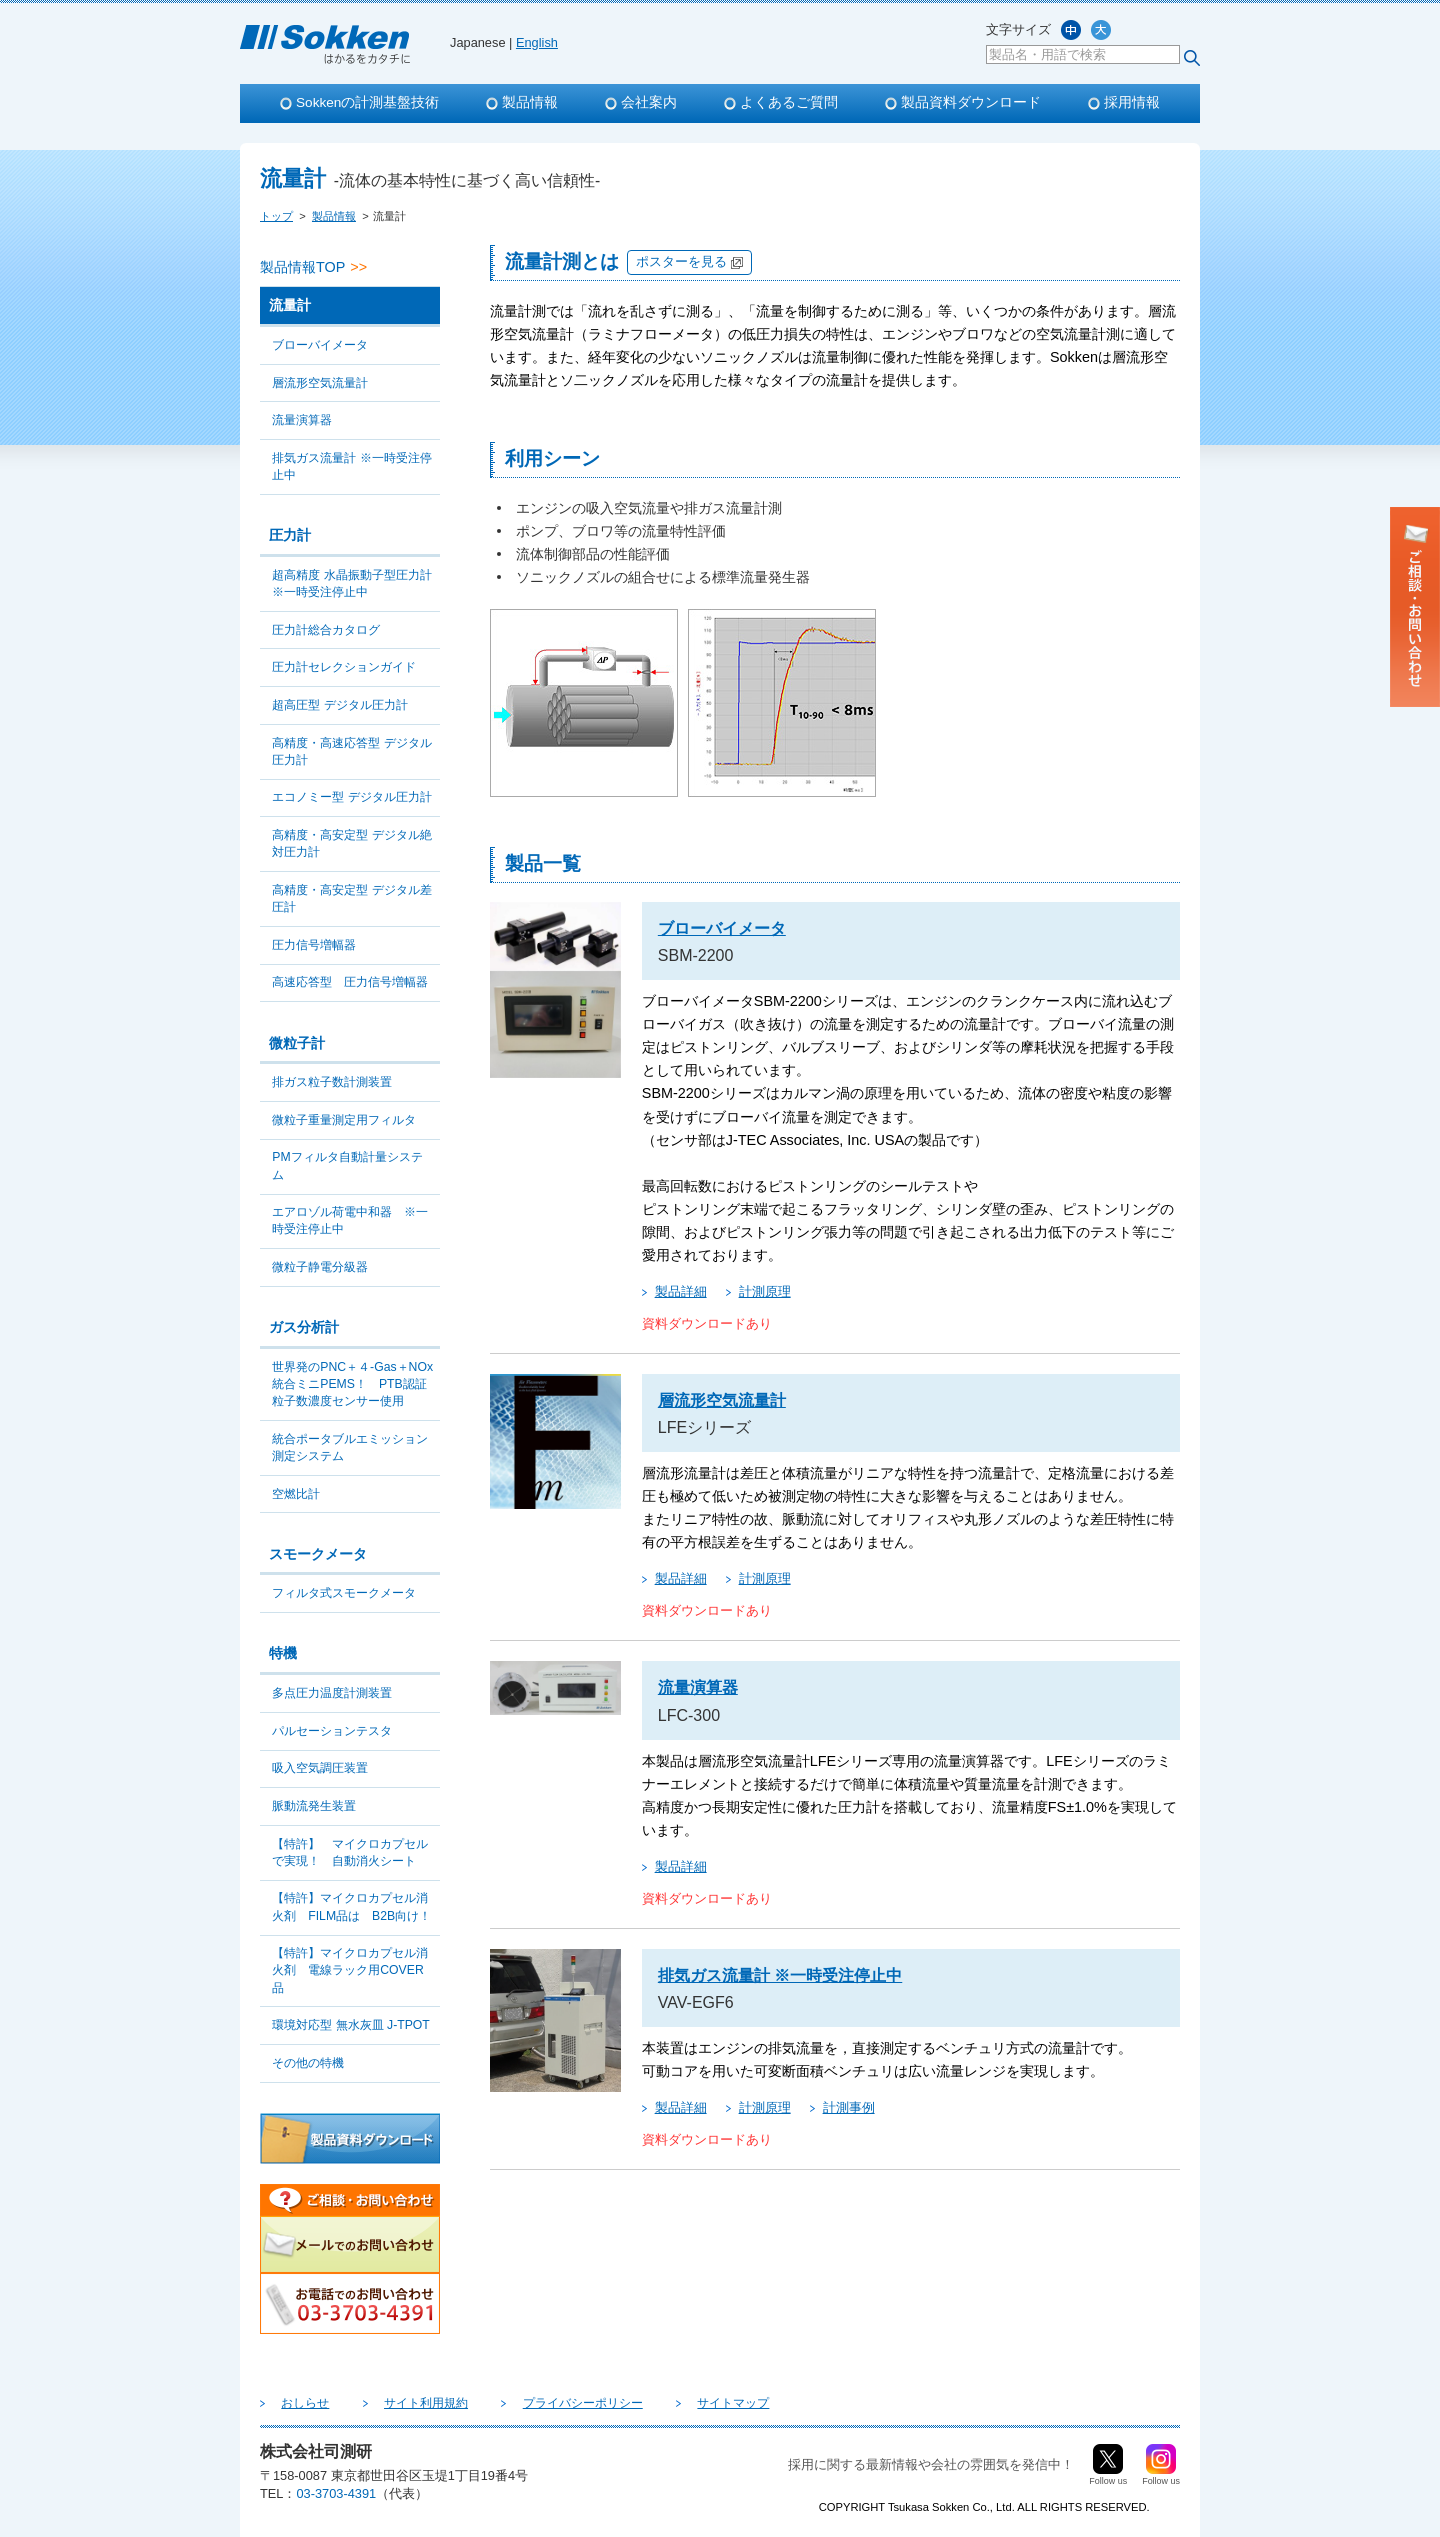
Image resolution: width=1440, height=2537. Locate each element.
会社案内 (649, 102)
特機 (283, 1653)
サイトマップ (668, 2403)
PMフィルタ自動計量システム (347, 1165)
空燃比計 (296, 1494)
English (537, 42)
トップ (276, 216)
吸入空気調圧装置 (320, 1768)
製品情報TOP (302, 267)
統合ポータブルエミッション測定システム (350, 1447)
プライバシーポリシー (536, 2403)
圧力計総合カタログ (326, 630)
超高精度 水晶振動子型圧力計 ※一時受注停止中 (351, 583)
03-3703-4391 (336, 2493)
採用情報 (1132, 102)
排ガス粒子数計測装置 (332, 1082)
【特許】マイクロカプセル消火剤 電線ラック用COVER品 (350, 1970)
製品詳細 (681, 1291)
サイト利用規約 (398, 2403)
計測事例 (849, 2107)
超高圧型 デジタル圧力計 (339, 705)
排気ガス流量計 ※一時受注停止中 (351, 466)
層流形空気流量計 (320, 383)
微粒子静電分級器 (320, 1267)
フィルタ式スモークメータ (344, 1593)
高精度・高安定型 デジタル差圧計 (351, 898)
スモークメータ (318, 1554)
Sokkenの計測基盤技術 (367, 102)
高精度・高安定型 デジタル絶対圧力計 (351, 843)
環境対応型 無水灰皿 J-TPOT (351, 2025)
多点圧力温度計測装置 (332, 1693)
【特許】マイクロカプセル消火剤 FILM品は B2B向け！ (351, 1906)
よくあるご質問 (789, 102)
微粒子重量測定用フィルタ (344, 1120)
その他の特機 (308, 2063)
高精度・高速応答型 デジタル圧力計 (351, 751)
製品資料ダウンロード (971, 102)
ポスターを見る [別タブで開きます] (681, 261)
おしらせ (296, 2403)
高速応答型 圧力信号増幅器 (350, 982)
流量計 (290, 305)
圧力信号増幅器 (314, 945)
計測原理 (765, 1291)
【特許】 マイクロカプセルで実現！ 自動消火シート (350, 1852)
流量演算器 (302, 420)
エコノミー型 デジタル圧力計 (351, 797)
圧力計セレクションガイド (344, 667)
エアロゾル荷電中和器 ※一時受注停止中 (350, 1220)
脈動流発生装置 (314, 1806)
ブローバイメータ (320, 345)
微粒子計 (297, 1043)
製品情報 (530, 102)
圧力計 (290, 535)
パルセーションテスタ (332, 1731)
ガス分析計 (304, 1327)
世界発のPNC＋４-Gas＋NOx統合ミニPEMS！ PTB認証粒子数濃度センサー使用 (352, 1384)
